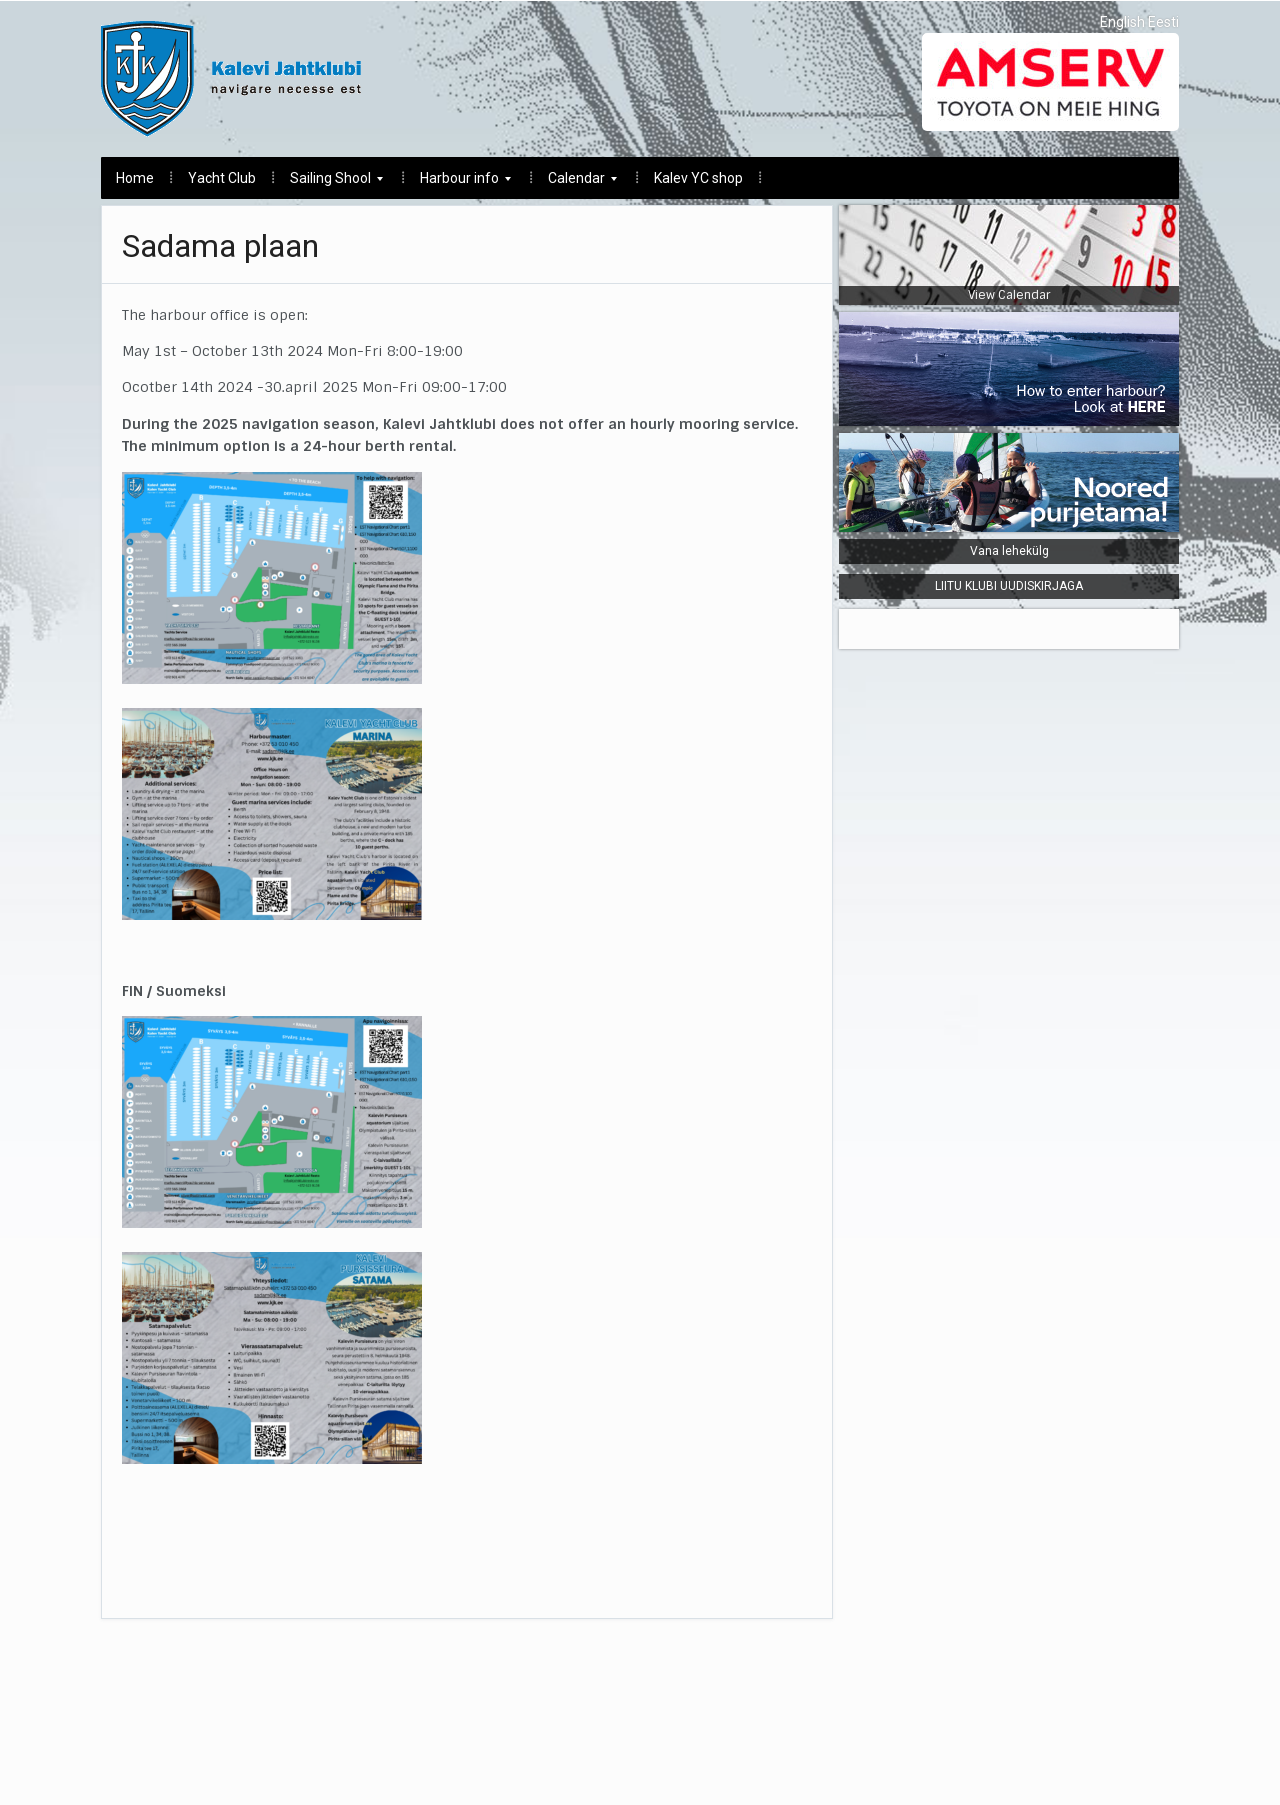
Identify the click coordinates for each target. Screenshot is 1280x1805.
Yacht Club (222, 178)
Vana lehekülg (1009, 551)
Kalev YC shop (698, 178)
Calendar (575, 183)
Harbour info (458, 183)
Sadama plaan (220, 246)
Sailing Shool (329, 183)
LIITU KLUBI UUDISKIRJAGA (1009, 586)
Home (135, 178)
